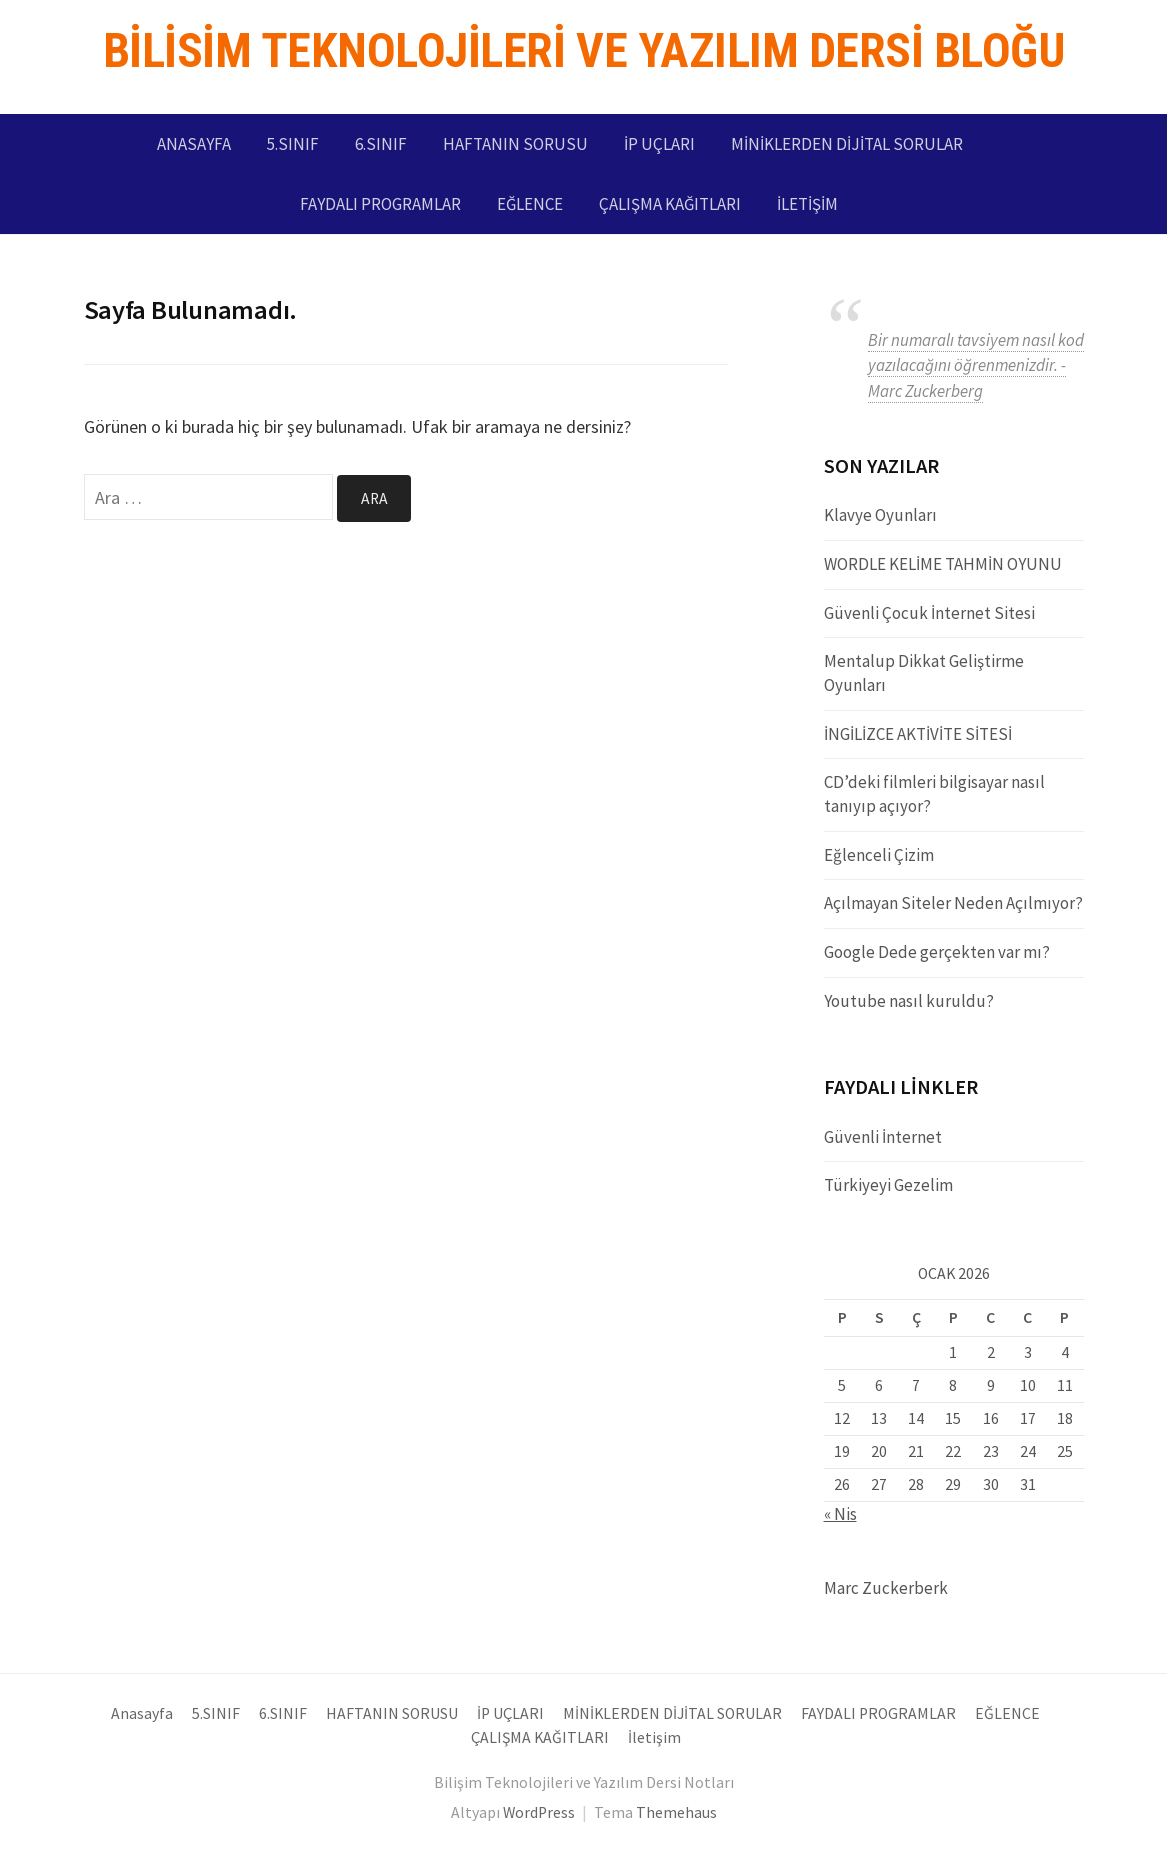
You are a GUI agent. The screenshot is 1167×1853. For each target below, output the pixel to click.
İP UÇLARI (659, 144)
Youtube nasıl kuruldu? (909, 1001)
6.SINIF (381, 144)
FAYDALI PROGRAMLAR (380, 204)
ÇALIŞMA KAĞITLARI (670, 204)
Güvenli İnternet (883, 1137)
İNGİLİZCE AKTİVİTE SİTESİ (918, 734)
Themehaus (676, 1812)
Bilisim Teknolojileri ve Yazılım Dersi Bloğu (584, 50)
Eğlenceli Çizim (879, 855)
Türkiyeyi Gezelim (888, 1185)
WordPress (539, 1812)
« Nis (840, 1514)
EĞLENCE (530, 204)
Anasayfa (194, 144)
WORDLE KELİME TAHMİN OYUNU (943, 564)
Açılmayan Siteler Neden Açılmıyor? (953, 903)
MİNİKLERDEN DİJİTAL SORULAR (847, 144)
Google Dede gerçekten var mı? (937, 952)
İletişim (807, 204)
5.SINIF (293, 144)
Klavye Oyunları (880, 515)
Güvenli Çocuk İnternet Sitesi (929, 613)
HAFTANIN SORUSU (515, 144)
